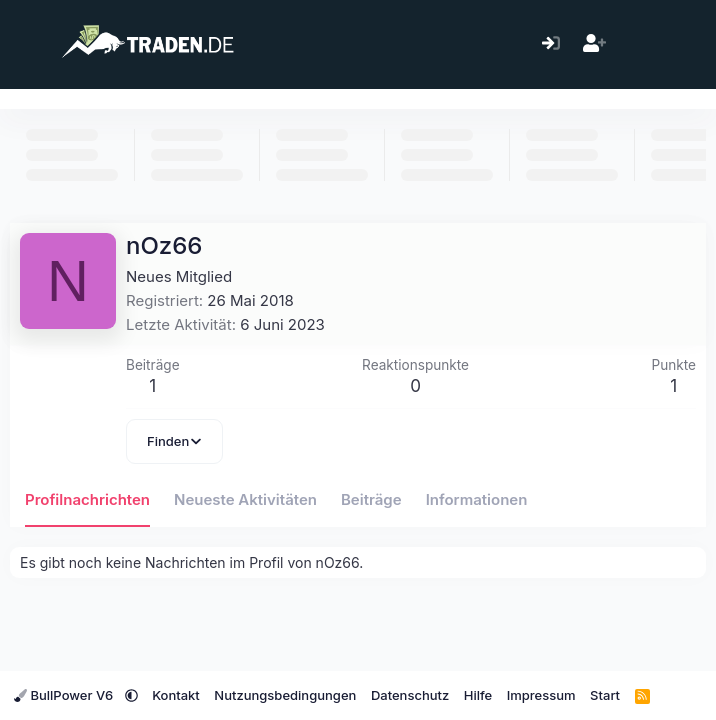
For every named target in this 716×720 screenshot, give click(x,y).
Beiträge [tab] (371, 499)
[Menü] (27, 44)
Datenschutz (410, 695)
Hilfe (478, 695)
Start (605, 695)
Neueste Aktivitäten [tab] (245, 499)
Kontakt (176, 695)
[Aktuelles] (637, 44)
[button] (131, 695)
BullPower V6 (65, 695)
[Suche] (680, 44)
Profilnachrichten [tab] (87, 499)
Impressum (541, 695)
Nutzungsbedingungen (285, 695)
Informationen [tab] (477, 499)
